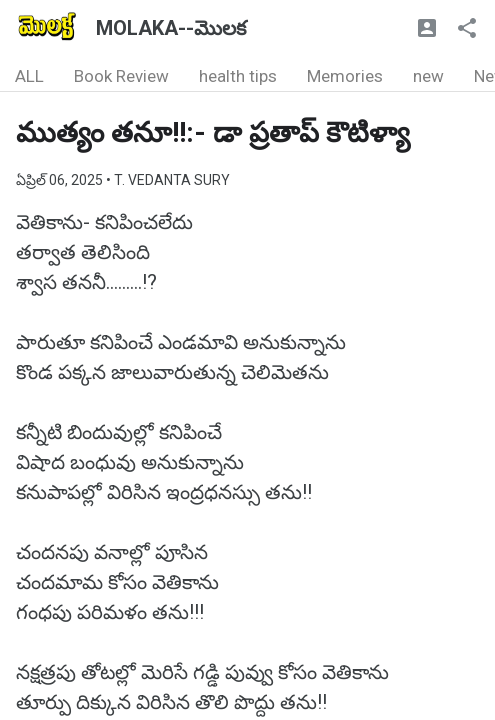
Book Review (121, 76)
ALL (29, 76)
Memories (345, 76)
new (428, 76)
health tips (238, 76)
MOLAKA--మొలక (171, 28)
